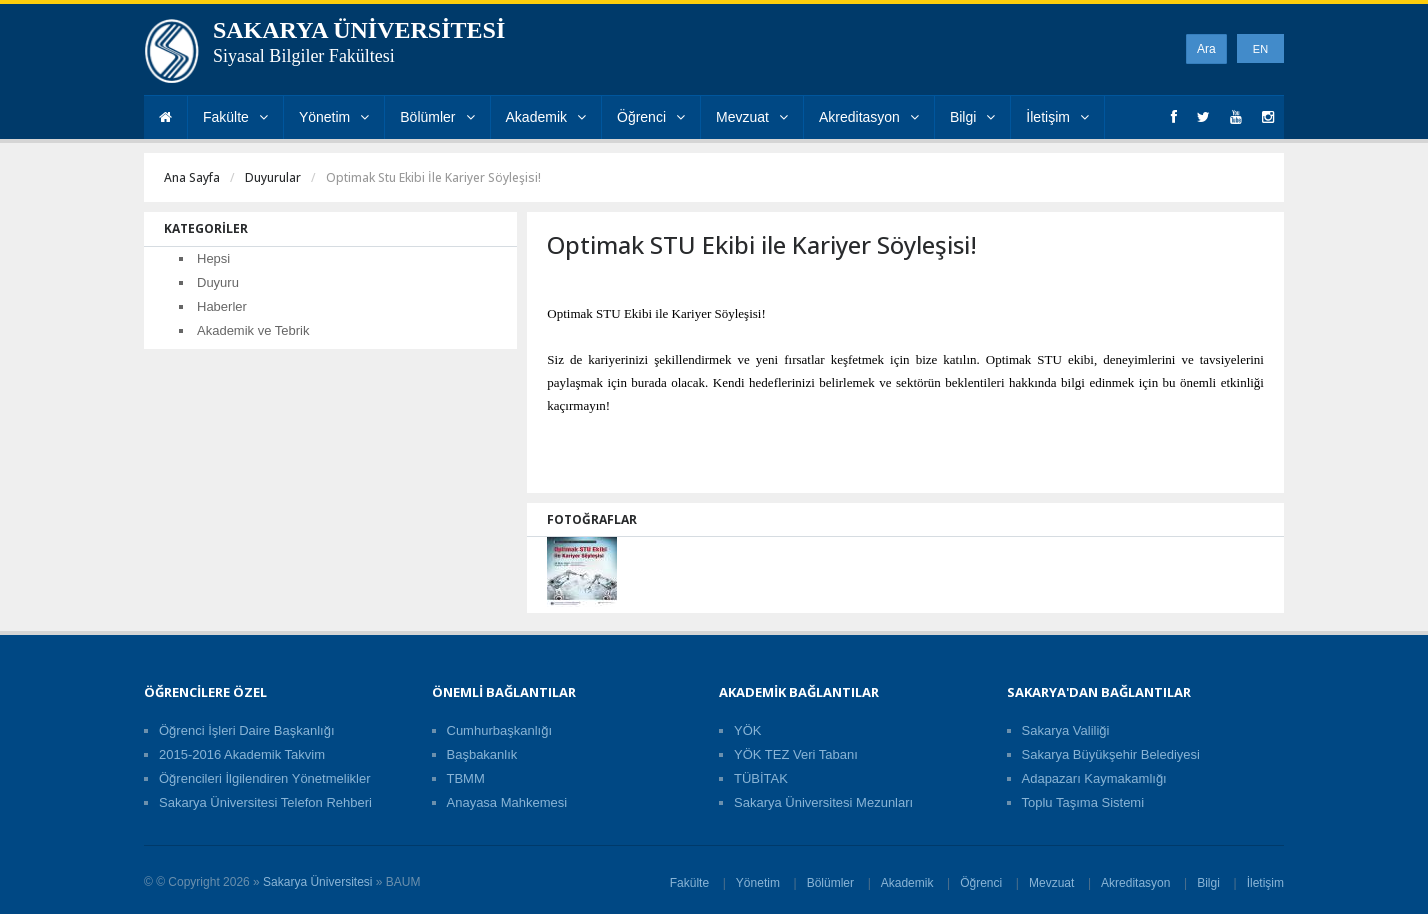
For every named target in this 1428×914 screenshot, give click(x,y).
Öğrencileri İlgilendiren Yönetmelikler (264, 778)
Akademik (546, 117)
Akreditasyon (869, 117)
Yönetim (334, 117)
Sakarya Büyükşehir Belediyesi (1111, 754)
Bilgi (972, 117)
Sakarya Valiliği (1066, 730)
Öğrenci (651, 117)
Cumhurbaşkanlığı (500, 730)
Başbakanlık (482, 754)
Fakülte (235, 117)
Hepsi (213, 258)
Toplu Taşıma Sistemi (1083, 802)
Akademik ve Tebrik (253, 330)
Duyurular (273, 177)
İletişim (1057, 117)
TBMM (466, 778)
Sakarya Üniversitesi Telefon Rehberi (265, 802)
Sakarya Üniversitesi (317, 882)
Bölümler (437, 117)
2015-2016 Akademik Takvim (242, 754)
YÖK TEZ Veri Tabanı (796, 754)
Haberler (222, 306)
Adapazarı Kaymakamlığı (1094, 778)
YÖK (747, 730)
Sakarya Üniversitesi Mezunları (823, 802)
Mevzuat (752, 117)
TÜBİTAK (761, 778)
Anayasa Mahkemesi (507, 802)
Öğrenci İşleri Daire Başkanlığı (247, 730)
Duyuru (218, 282)
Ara (1206, 49)
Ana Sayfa (192, 177)
